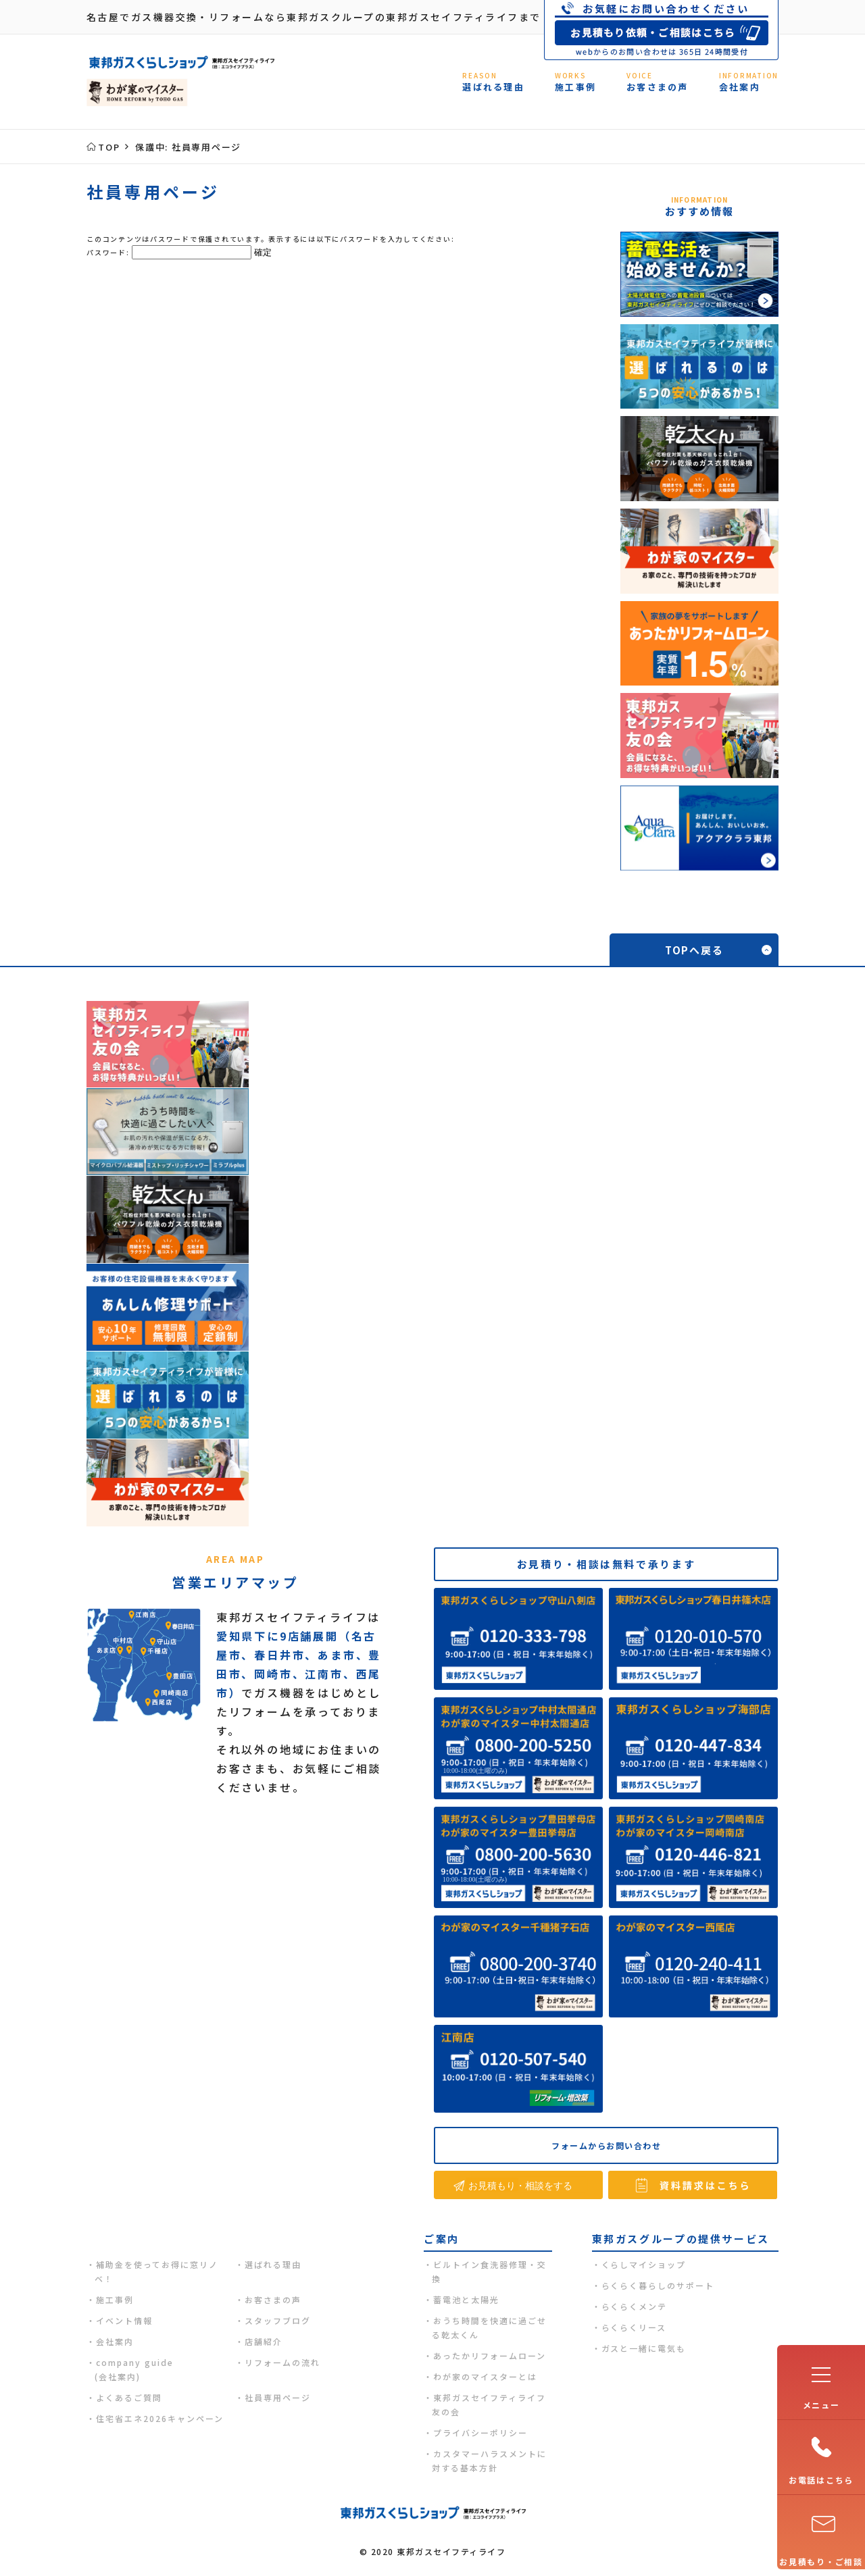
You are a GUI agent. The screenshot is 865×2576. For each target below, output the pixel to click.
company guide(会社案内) (134, 2369)
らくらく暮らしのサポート (658, 2285)
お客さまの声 (273, 2299)
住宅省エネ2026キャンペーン (160, 2418)
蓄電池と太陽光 (466, 2299)
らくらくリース (634, 2327)
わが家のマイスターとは (485, 2376)
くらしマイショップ (644, 2264)
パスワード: (168, 252)
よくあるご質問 (129, 2397)
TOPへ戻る (694, 950)
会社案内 (115, 2341)
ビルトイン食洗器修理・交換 (489, 2271)
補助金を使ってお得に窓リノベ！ (156, 2271)
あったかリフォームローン (489, 2355)
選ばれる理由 (273, 2264)
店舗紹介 (263, 2341)
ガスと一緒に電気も (644, 2348)
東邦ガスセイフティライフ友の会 (489, 2404)
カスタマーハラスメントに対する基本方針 (489, 2460)
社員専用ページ (278, 2397)
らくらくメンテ (634, 2306)
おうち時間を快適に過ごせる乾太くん (489, 2327)
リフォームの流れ (282, 2362)
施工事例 (115, 2299)
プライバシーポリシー (480, 2432)
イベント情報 (124, 2320)
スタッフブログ (278, 2320)
